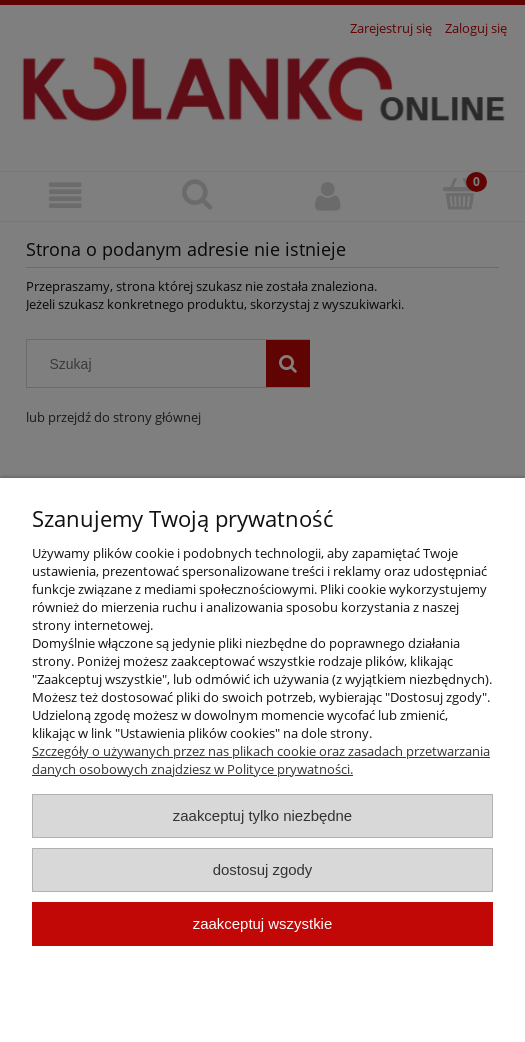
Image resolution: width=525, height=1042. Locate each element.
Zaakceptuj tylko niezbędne (262, 815)
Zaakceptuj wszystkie (262, 923)
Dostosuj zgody (263, 869)
